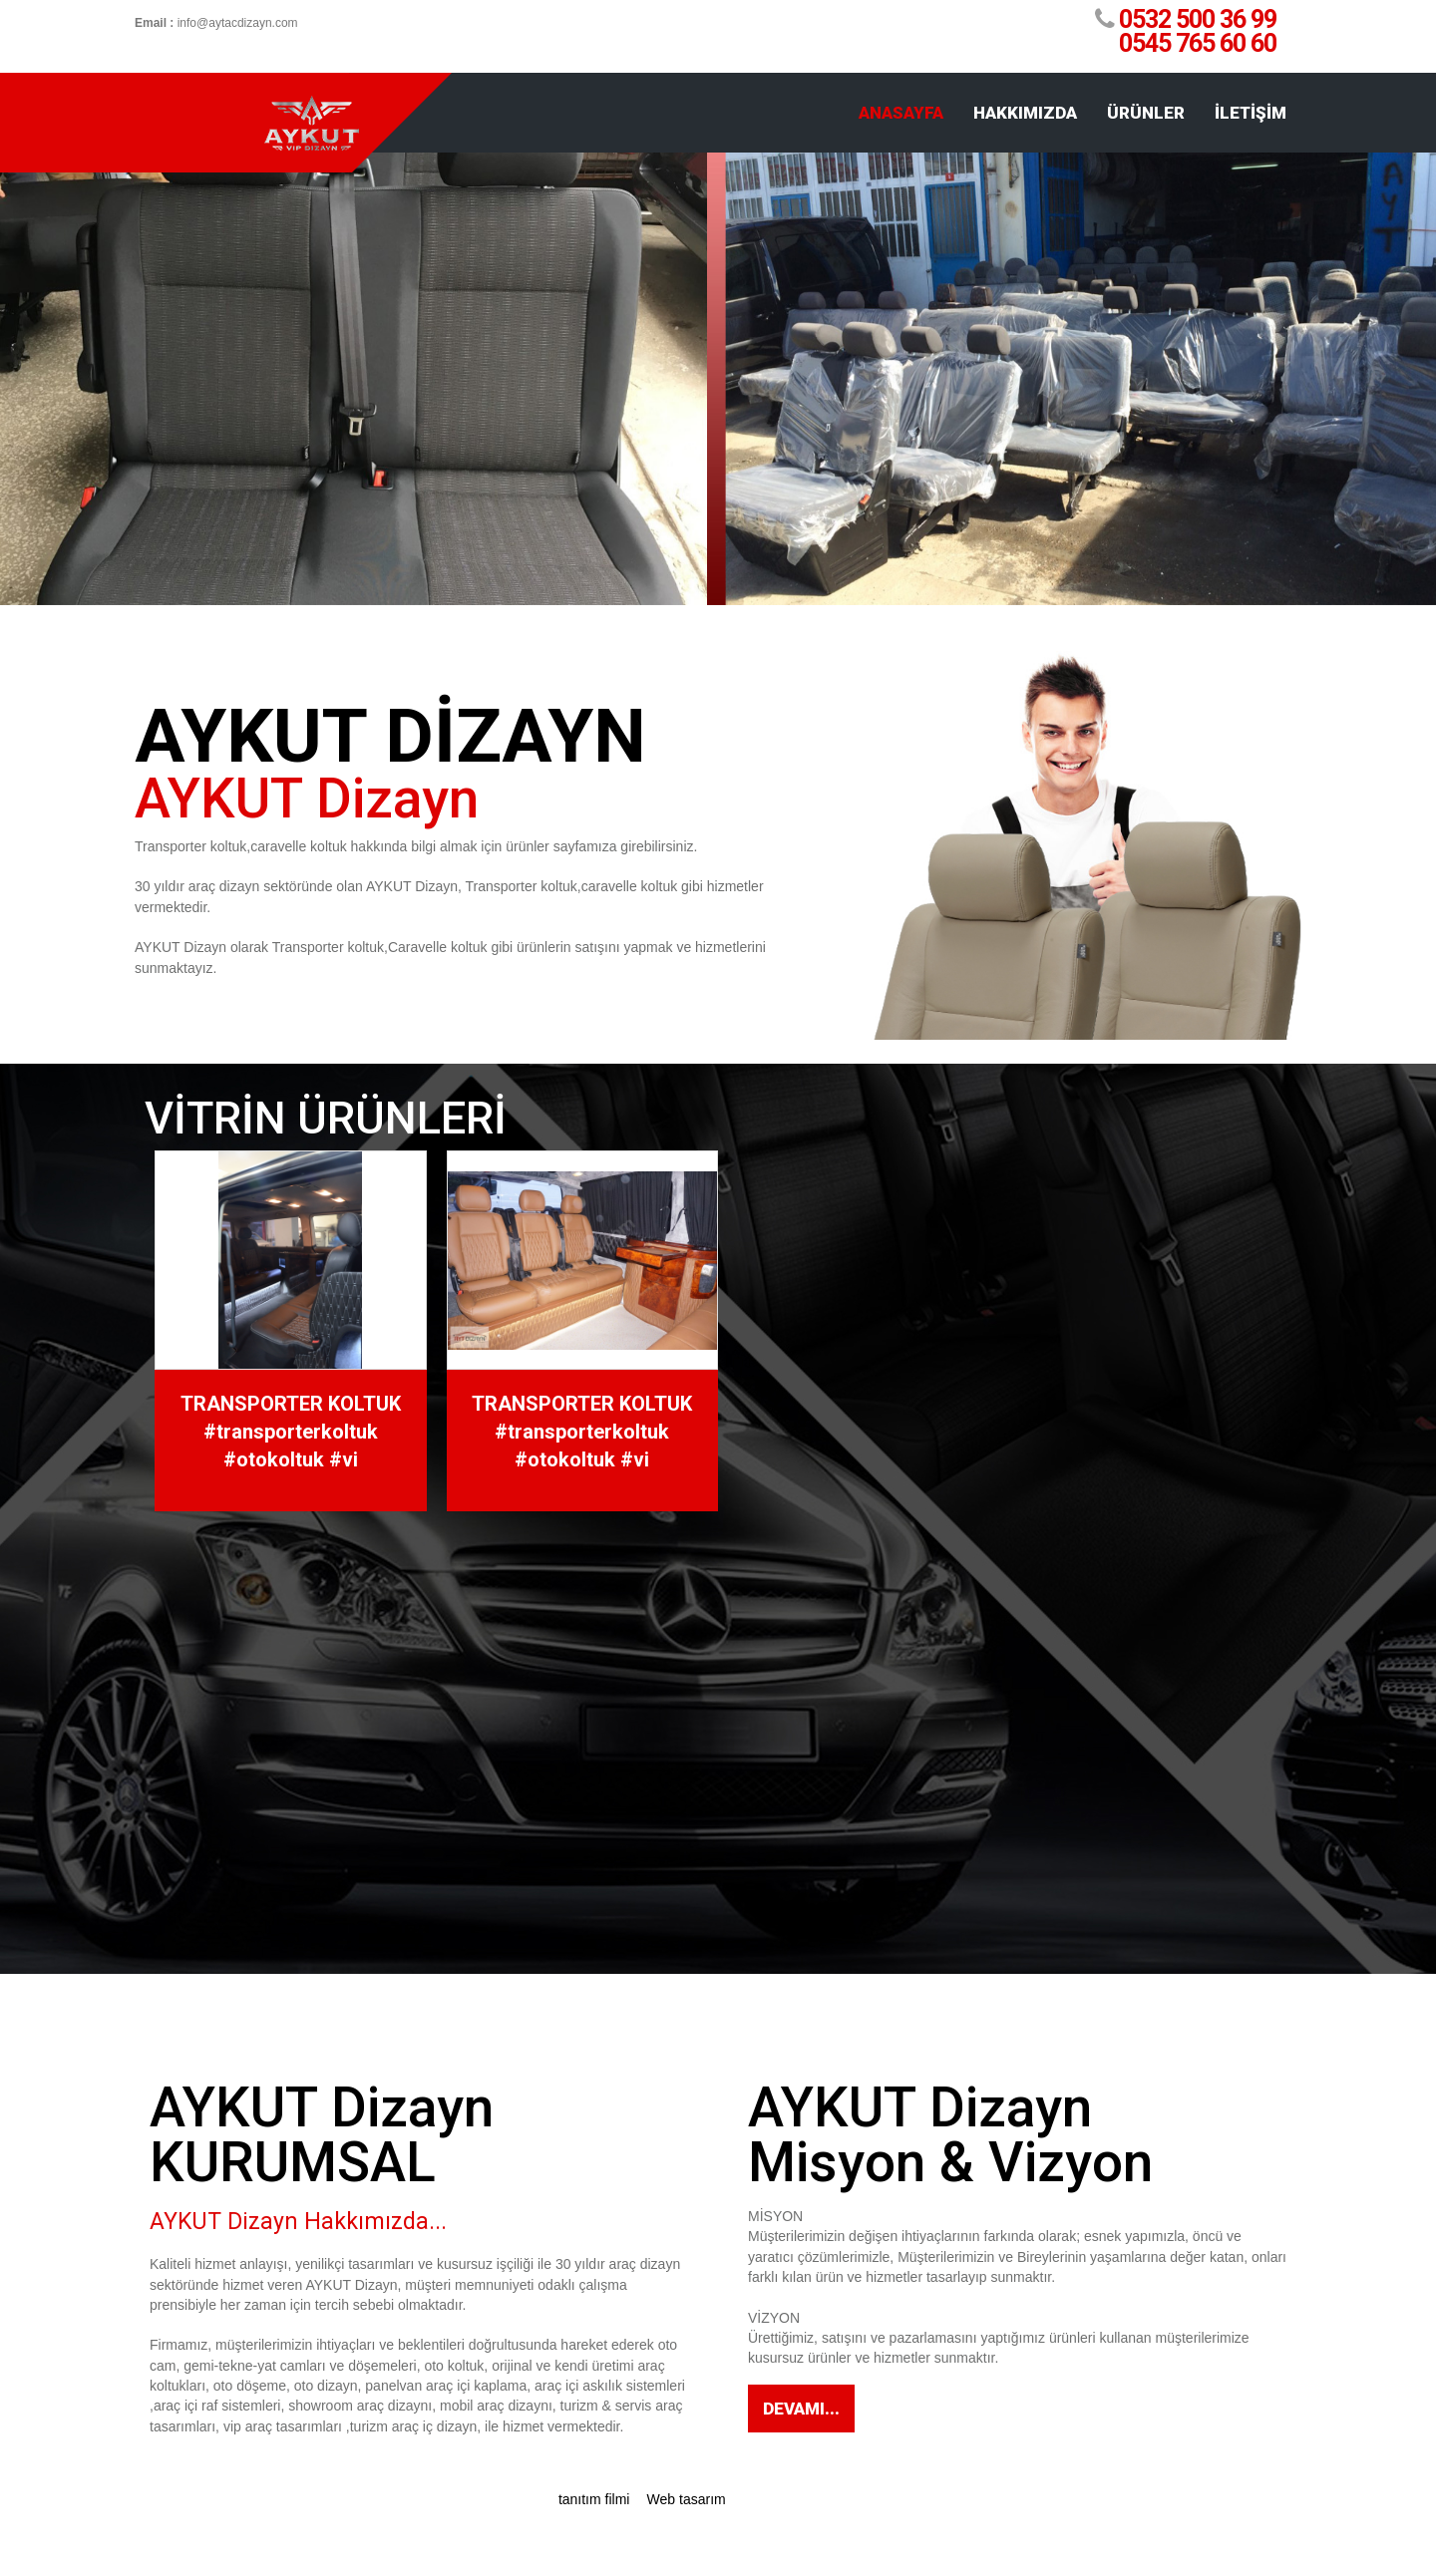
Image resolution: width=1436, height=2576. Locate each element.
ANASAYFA (901, 113)
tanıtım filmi (594, 2499)
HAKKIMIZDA (1025, 113)
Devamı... (801, 2408)
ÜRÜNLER (1146, 113)
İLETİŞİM (1250, 113)
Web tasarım (688, 2499)
